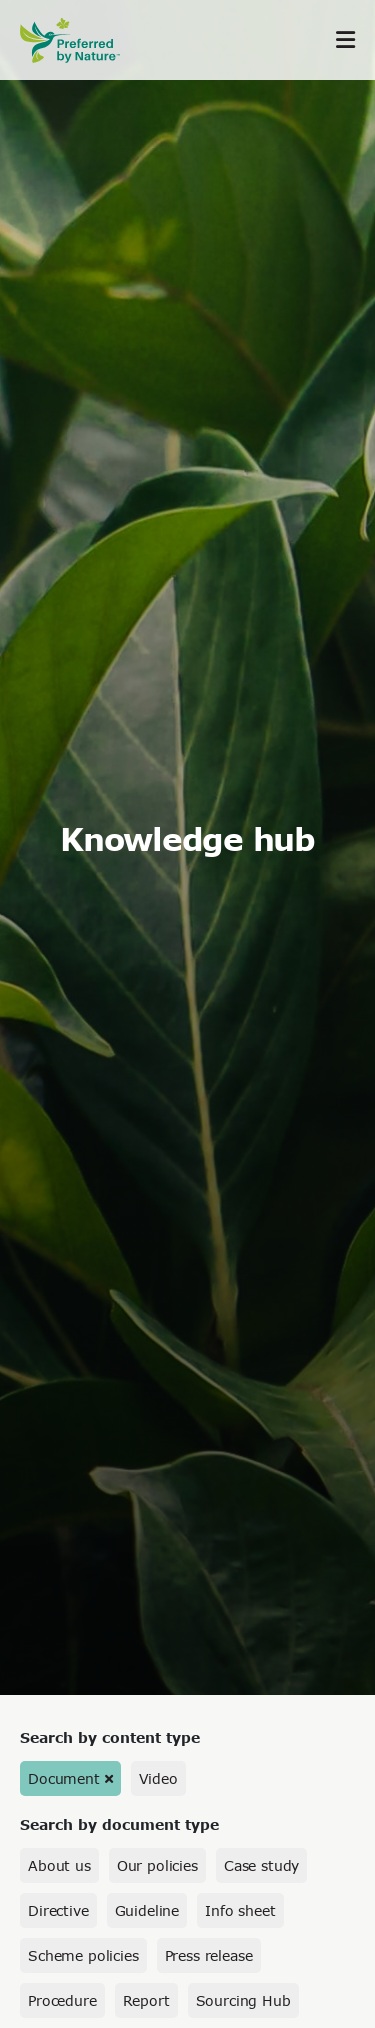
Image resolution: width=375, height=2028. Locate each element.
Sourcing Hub (243, 2000)
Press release (209, 1955)
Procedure (62, 2000)
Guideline (147, 1910)
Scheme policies (83, 1955)
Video (158, 1778)
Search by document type (119, 1824)
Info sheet (240, 1910)
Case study (261, 1865)
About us (59, 1865)
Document (64, 1778)
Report (146, 2000)
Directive (58, 1910)
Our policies (157, 1865)
